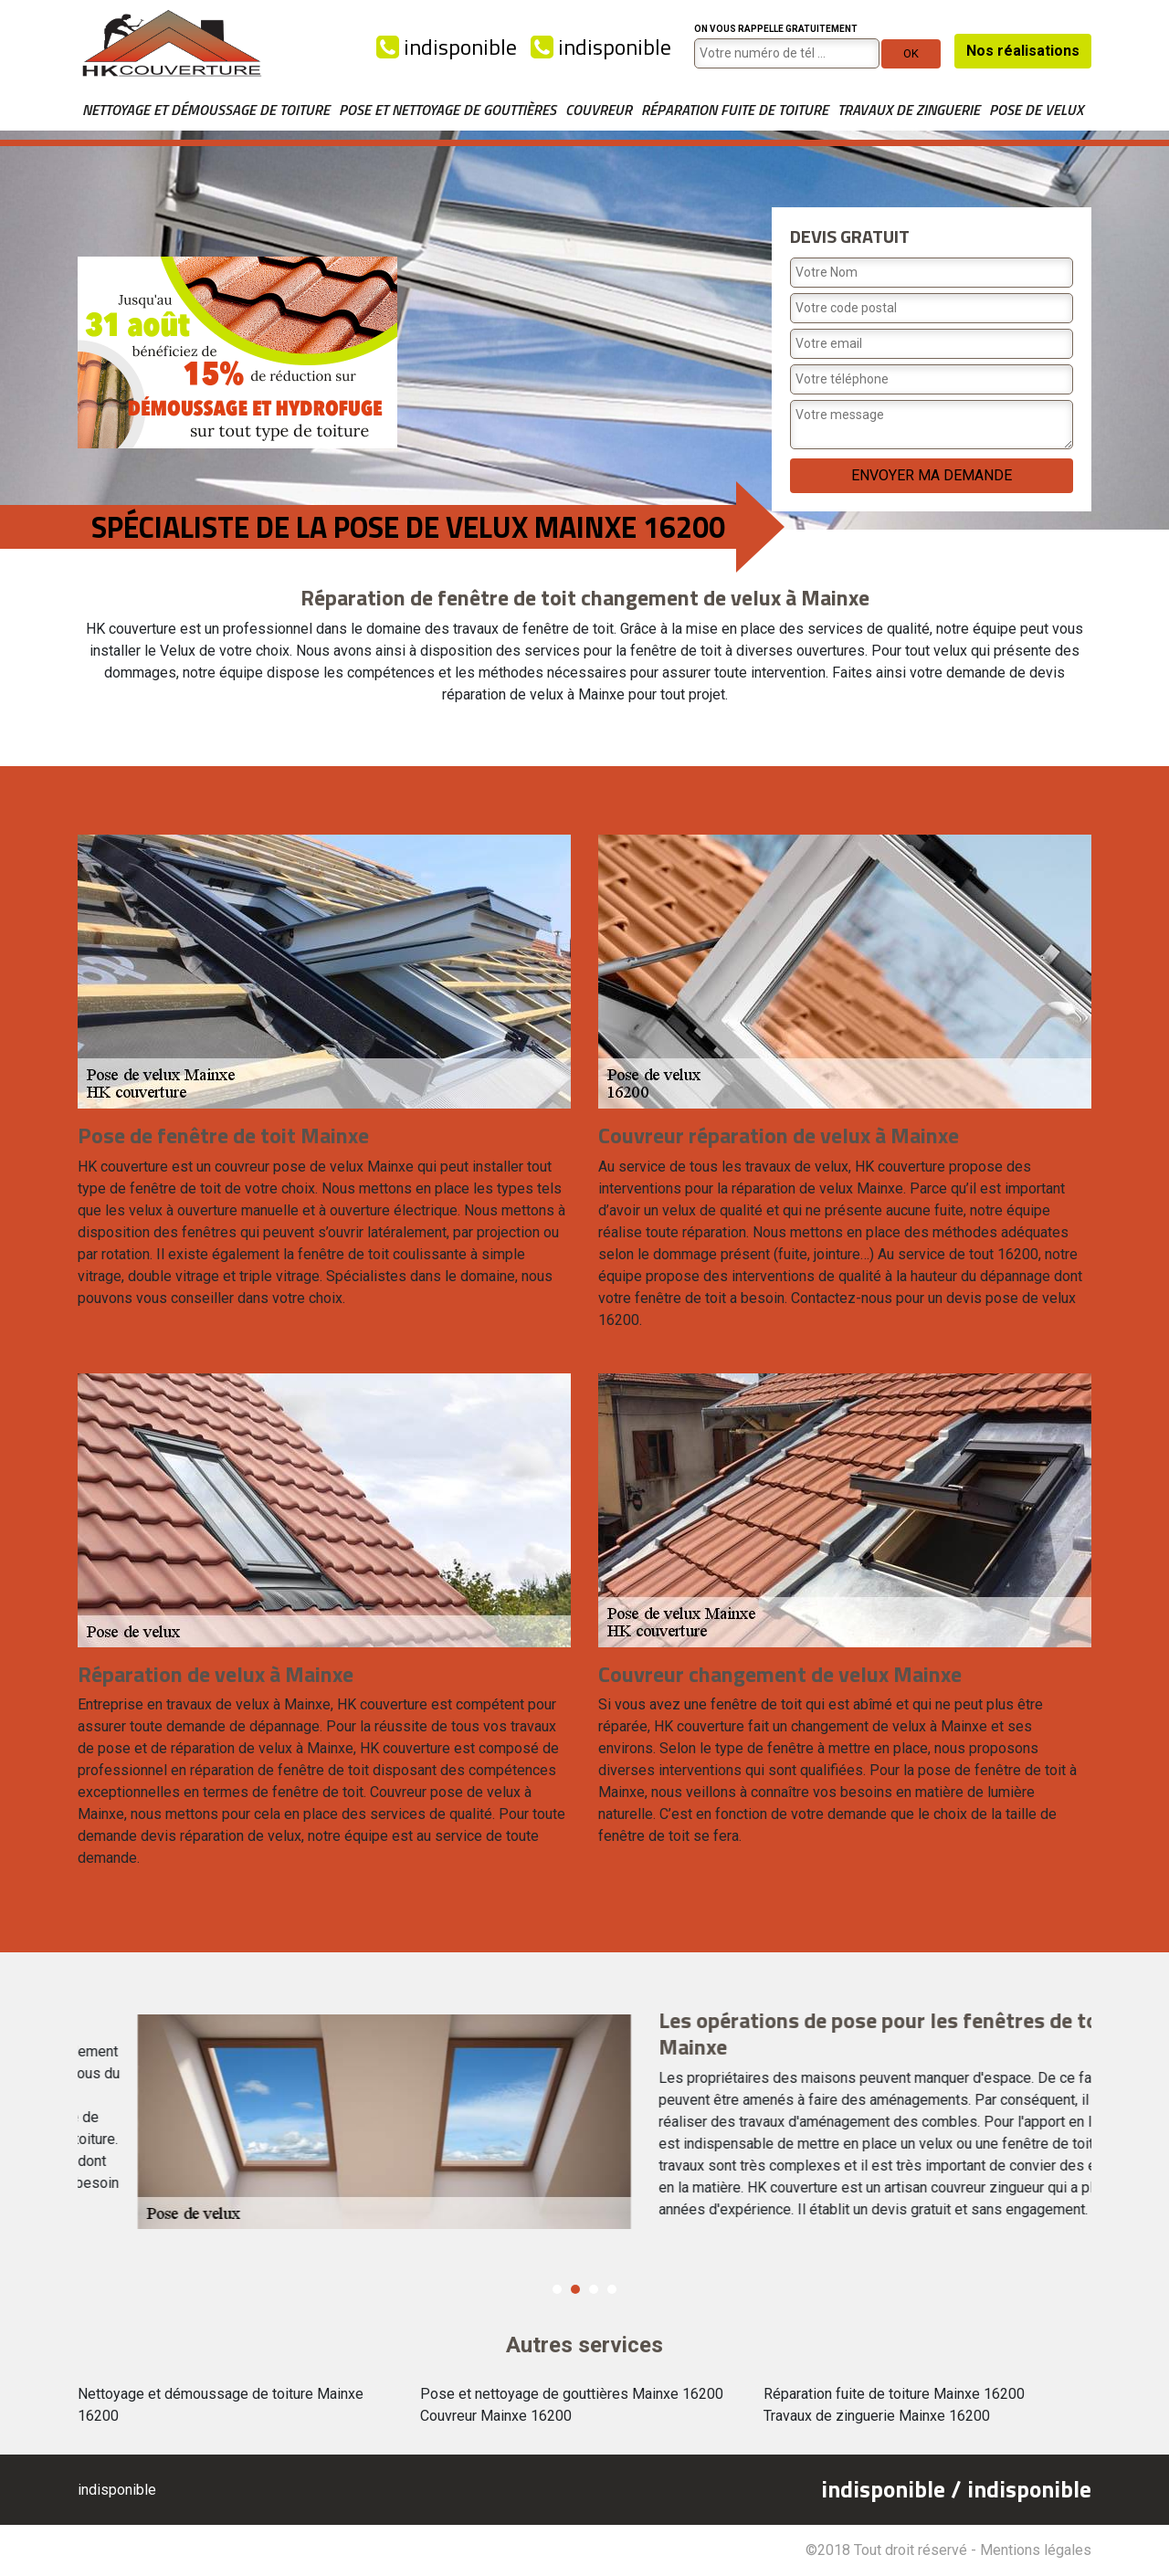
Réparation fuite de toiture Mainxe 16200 (894, 2394)
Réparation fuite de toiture (734, 110)
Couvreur (598, 110)
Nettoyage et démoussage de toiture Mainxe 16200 (220, 2404)
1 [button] (557, 2289)
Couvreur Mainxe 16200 (496, 2415)
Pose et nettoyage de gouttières (447, 110)
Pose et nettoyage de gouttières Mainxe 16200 (571, 2394)
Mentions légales (1035, 2550)
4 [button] (611, 2289)
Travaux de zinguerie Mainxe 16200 (877, 2415)
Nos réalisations (1022, 50)
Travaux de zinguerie (908, 110)
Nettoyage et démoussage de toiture (206, 110)
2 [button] (575, 2289)
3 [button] (593, 2289)
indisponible (446, 46)
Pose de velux (1036, 110)
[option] (584, 2119)
